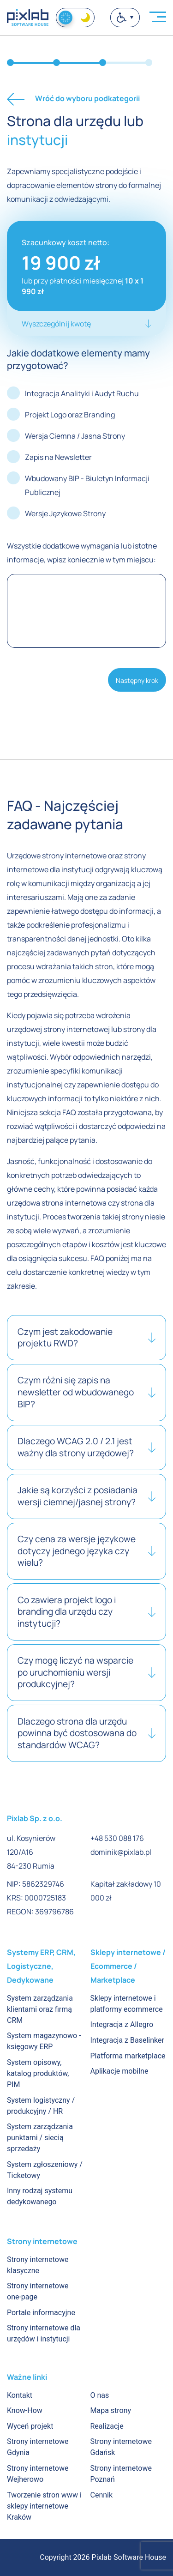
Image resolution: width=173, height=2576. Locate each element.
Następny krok (137, 680)
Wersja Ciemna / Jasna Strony (75, 436)
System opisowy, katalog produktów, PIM (38, 2073)
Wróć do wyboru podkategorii (73, 99)
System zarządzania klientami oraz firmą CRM (40, 2009)
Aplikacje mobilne (119, 2071)
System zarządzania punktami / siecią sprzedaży (40, 2137)
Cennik (101, 2495)
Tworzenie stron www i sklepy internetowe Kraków (44, 2506)
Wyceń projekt (30, 2426)
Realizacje (107, 2426)
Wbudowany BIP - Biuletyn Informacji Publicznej (87, 485)
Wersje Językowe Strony (65, 513)
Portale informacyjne (41, 2312)
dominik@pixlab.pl (120, 1852)
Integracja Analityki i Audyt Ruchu (82, 393)
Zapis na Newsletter (58, 457)
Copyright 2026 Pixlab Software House (103, 2557)
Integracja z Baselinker (127, 2040)
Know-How (24, 2410)
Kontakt (19, 2395)
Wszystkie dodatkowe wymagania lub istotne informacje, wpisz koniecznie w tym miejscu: (82, 553)
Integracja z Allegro (122, 2024)
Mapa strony (110, 2410)
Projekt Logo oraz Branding (70, 415)
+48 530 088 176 (117, 1838)
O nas (99, 2395)
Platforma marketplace (128, 2055)
